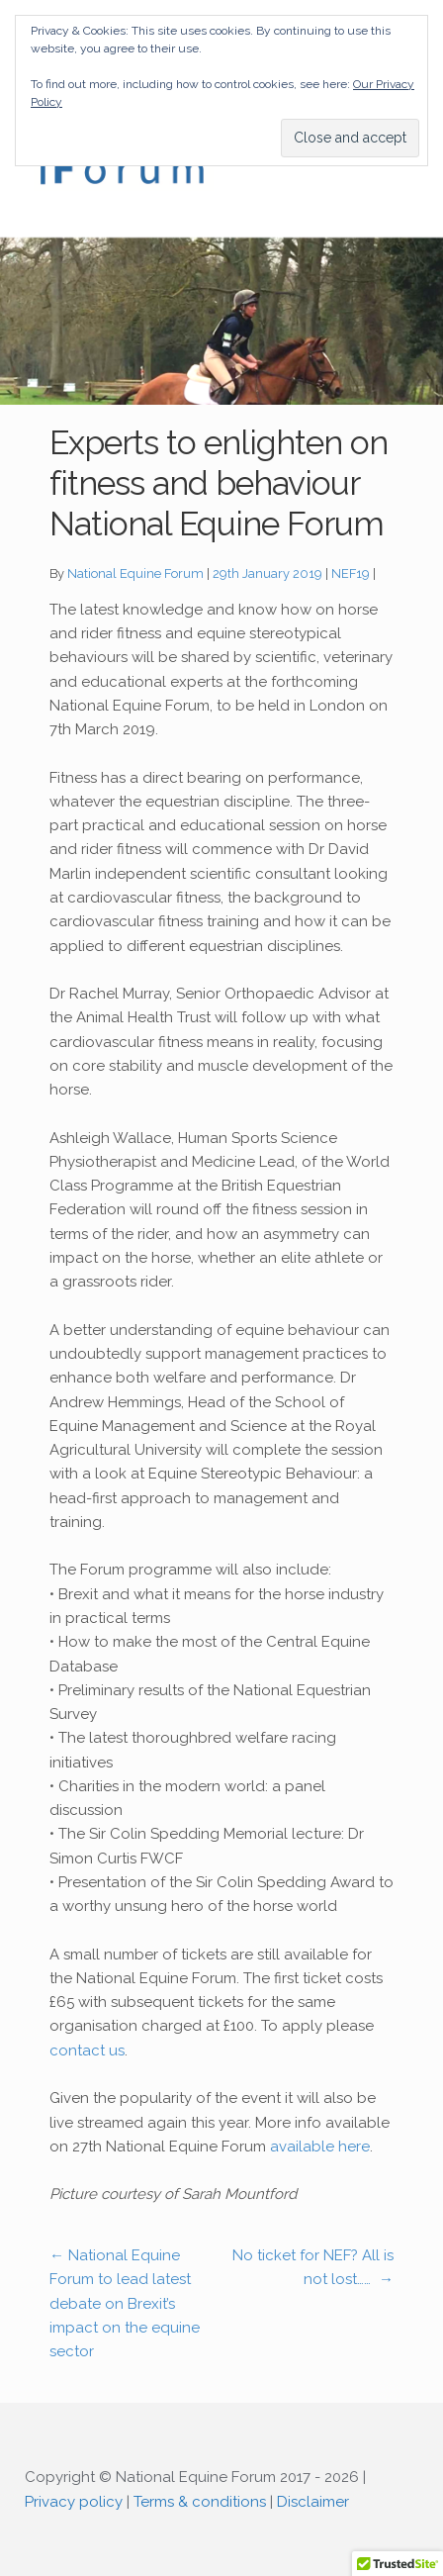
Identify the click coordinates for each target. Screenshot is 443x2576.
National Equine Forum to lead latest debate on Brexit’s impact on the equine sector (124, 2303)
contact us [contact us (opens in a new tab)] (87, 2050)
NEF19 (350, 573)
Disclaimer (313, 2502)
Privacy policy (74, 2502)
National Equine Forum (135, 573)
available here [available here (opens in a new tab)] (320, 2146)
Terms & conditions (199, 2502)
